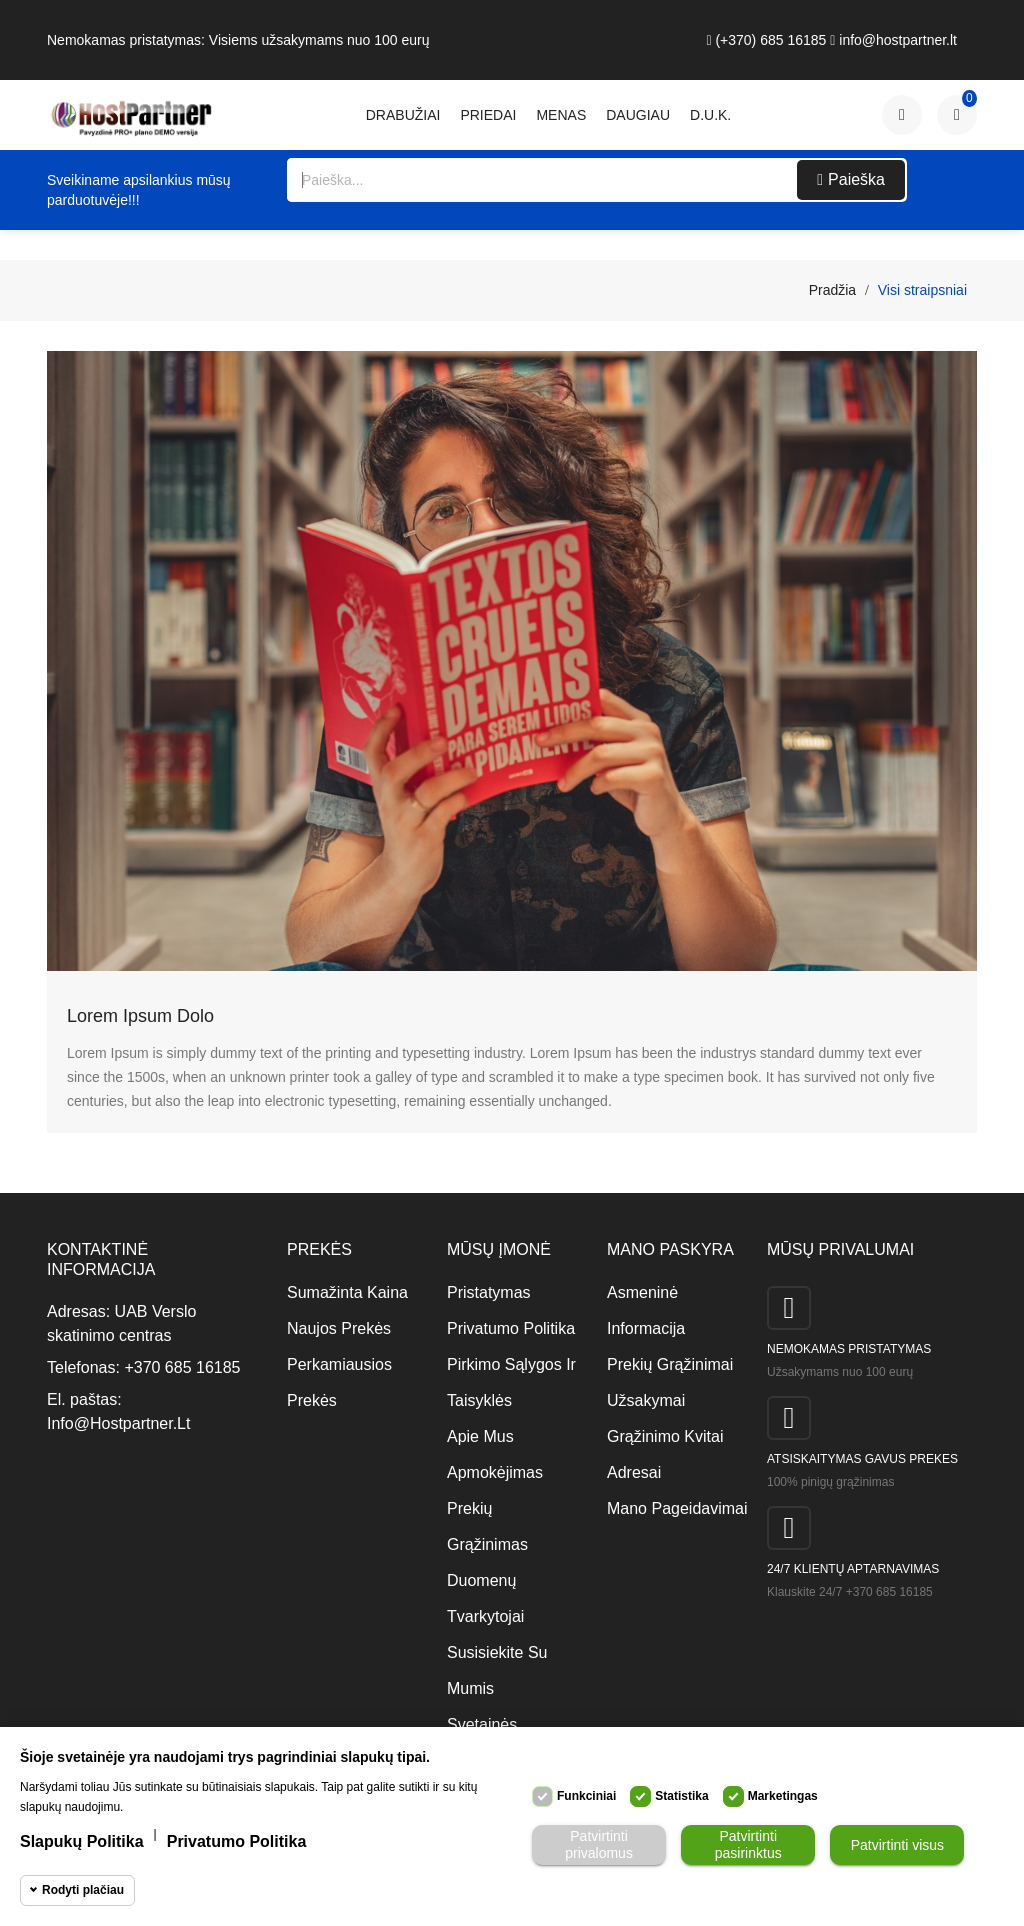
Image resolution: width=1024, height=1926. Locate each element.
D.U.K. (710, 115)
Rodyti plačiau (83, 1890)
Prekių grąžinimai (670, 1364)
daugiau (638, 115)
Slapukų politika (82, 1841)
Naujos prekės (339, 1328)
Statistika (681, 1796)
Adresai (634, 1472)
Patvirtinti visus (897, 1845)
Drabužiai (403, 115)
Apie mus (480, 1436)
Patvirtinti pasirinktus (748, 1844)
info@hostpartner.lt (893, 40)
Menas (561, 115)
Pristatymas (489, 1292)
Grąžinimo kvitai (665, 1436)
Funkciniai (586, 1796)
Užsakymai (646, 1400)
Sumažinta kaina (347, 1292)
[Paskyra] (902, 115)
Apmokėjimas (495, 1472)
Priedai (488, 115)
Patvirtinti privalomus (599, 1844)
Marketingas (783, 1796)
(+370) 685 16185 (766, 40)
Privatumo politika (511, 1328)
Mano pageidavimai (672, 1508)
